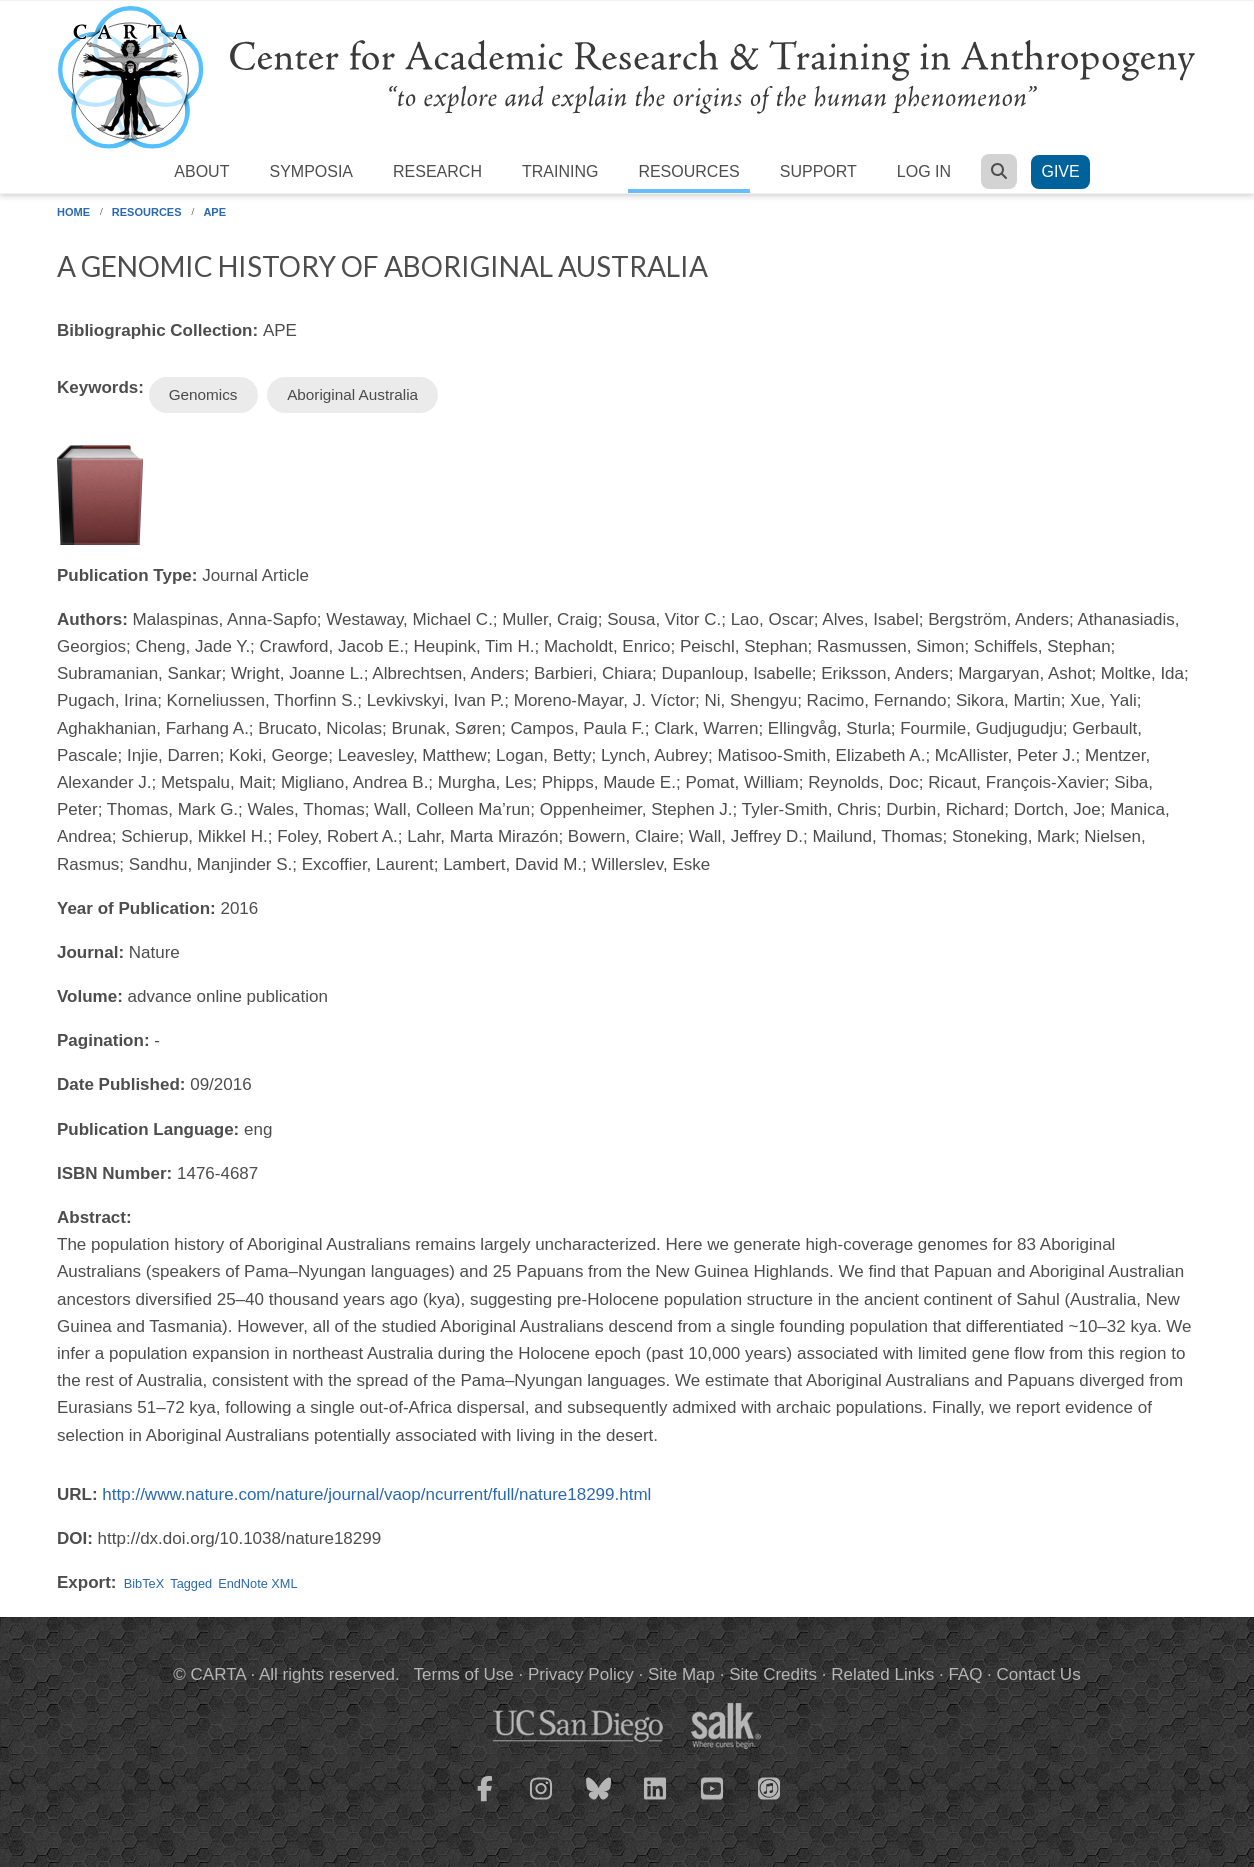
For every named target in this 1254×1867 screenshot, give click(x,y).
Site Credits (773, 1674)
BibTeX (144, 1583)
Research (437, 171)
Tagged (191, 1583)
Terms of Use (464, 1674)
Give (1060, 171)
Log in (924, 171)
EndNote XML (257, 1583)
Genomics (203, 394)
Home (73, 212)
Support (818, 171)
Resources (688, 171)
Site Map (681, 1674)
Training (560, 171)
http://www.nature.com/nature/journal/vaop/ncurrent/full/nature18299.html (376, 1494)
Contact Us (1039, 1674)
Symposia (311, 171)
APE (214, 212)
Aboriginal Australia (352, 394)
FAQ (965, 1674)
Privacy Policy (581, 1674)
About (201, 171)
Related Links (882, 1674)
